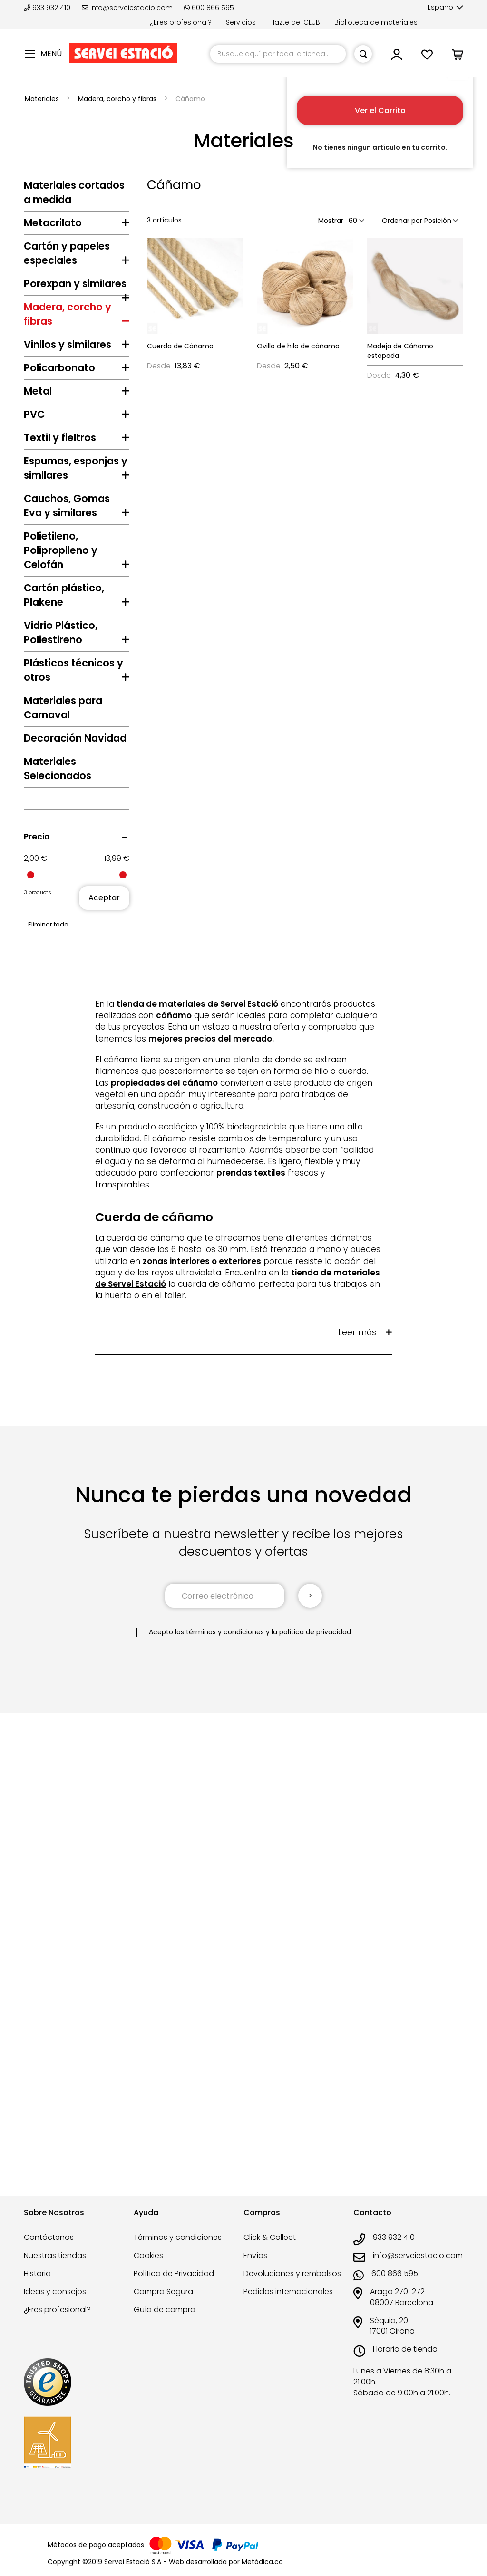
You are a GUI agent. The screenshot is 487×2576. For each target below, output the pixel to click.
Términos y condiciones (178, 2251)
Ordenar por (402, 220)
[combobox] (278, 54)
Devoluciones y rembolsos (292, 2287)
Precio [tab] (36, 1333)
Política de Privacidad (174, 2287)
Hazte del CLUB (295, 22)
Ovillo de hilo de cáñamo (298, 346)
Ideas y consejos (55, 2304)
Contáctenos (49, 2251)
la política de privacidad (311, 2127)
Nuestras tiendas (55, 2269)
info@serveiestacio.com (127, 7)
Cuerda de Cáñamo (180, 346)
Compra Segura (163, 2304)
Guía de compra (164, 2322)
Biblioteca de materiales (376, 22)
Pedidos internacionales (288, 2304)
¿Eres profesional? (181, 22)
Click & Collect (270, 2251)
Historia (37, 2287)
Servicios (241, 22)
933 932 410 (48, 7)
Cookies (148, 2269)
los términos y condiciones (219, 2127)
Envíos (255, 2269)
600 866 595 (209, 7)
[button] (445, 7)
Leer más (357, 1828)
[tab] (76, 225)
